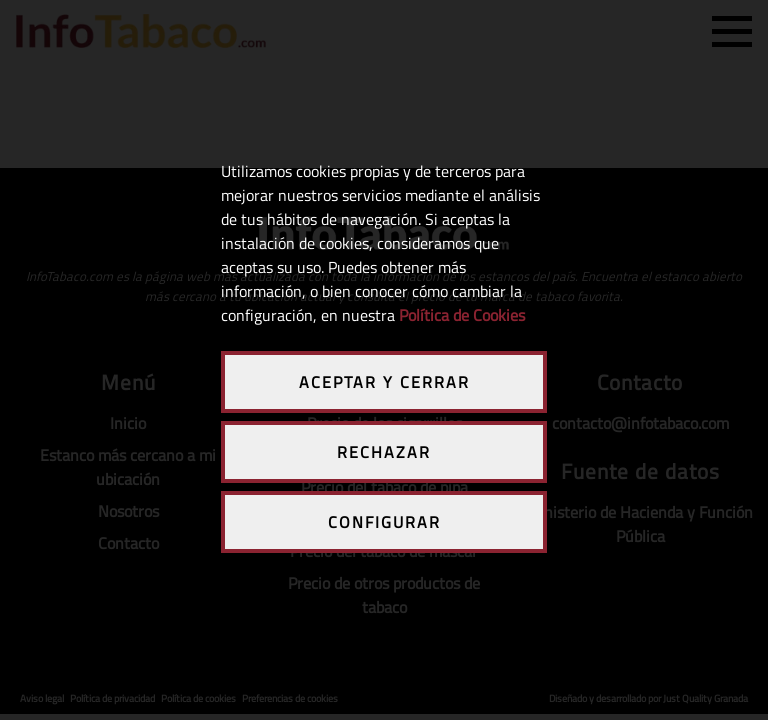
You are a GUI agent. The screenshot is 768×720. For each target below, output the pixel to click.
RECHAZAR (384, 452)
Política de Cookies (462, 315)
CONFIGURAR (384, 522)
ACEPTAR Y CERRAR (384, 382)
